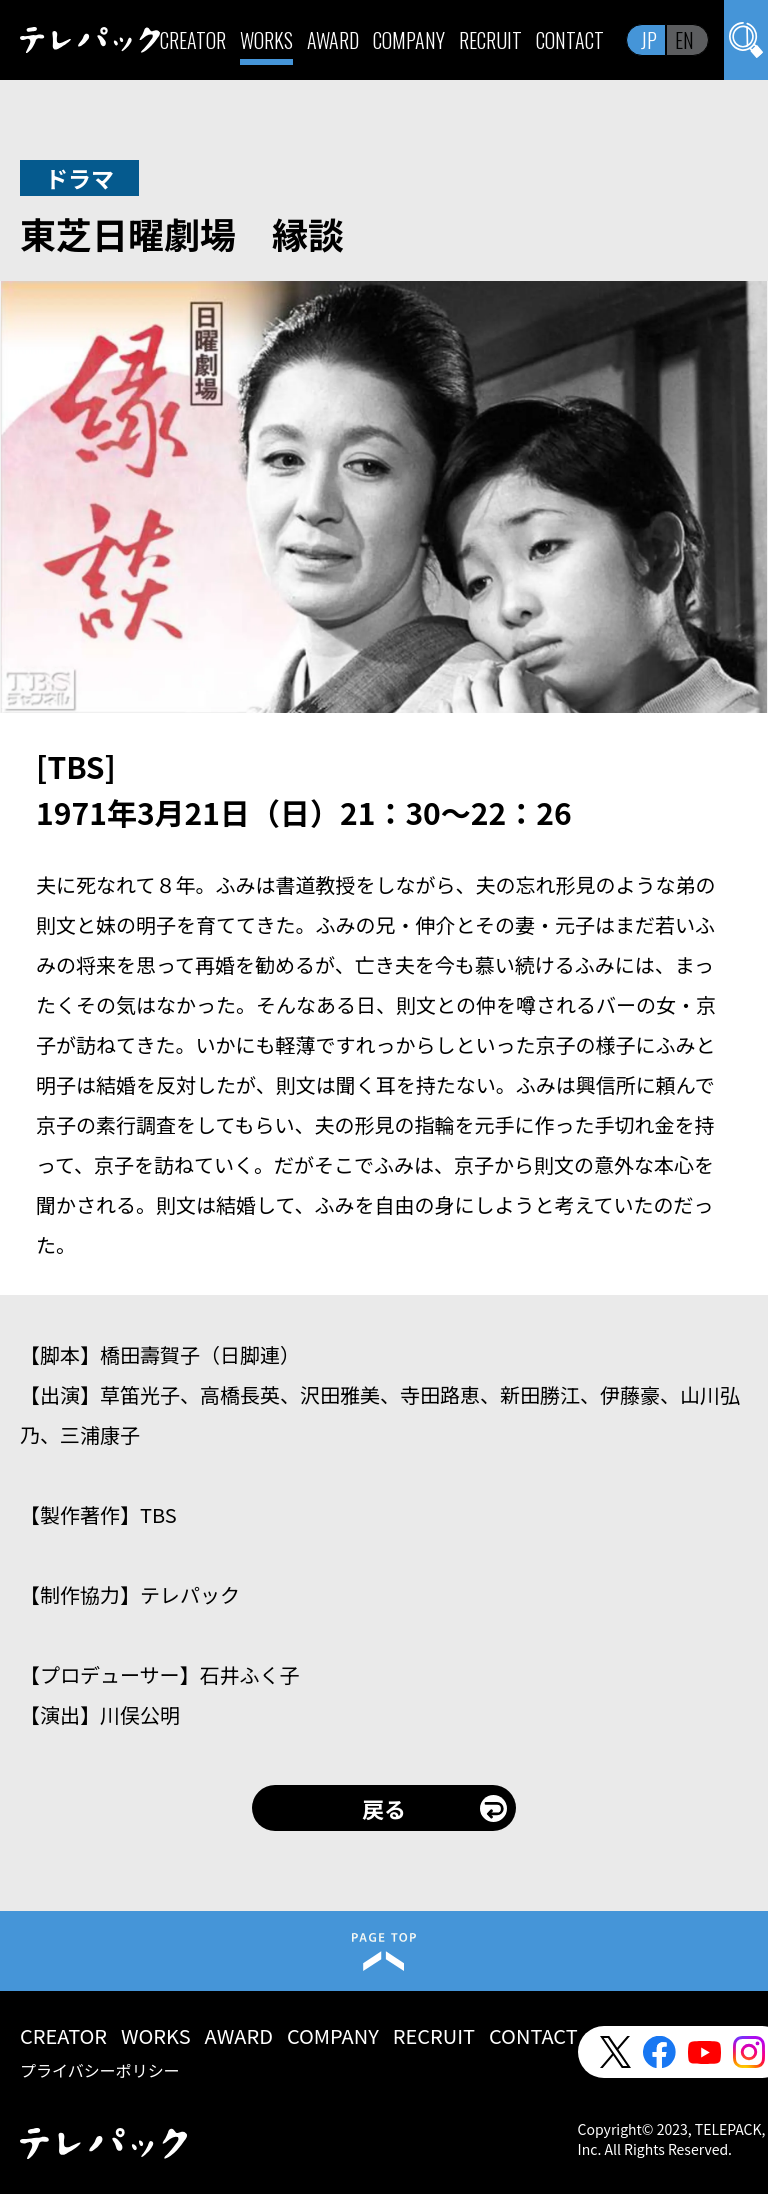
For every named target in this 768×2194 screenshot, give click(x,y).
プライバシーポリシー (100, 2070)
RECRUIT (490, 40)
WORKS (266, 40)
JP (649, 40)
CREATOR (193, 40)
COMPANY (409, 40)
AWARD (333, 40)
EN (684, 40)
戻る (384, 1808)
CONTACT (570, 40)
